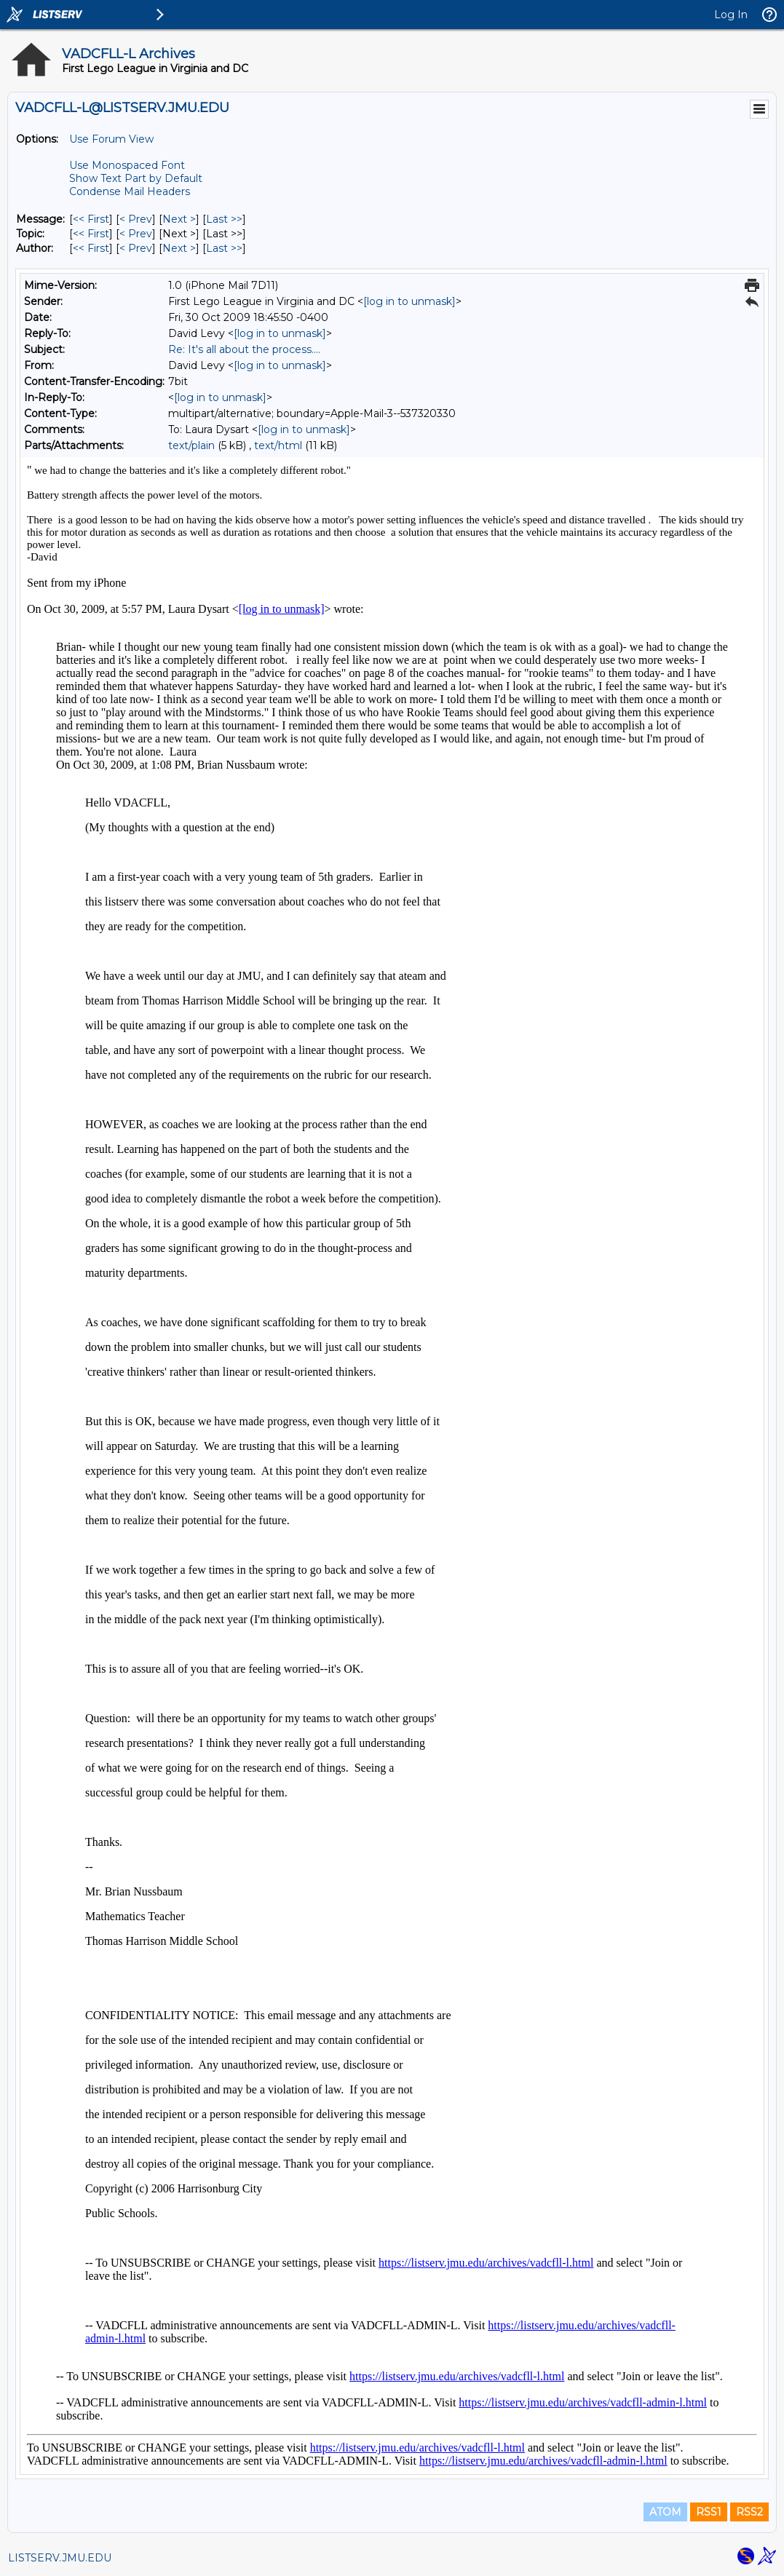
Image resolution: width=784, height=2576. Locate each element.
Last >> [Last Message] (224, 219)
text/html (278, 445)
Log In (731, 14)
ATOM (665, 2511)
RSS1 (708, 2511)
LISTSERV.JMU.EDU (59, 2557)
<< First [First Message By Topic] (91, 233)
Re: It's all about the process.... (244, 349)
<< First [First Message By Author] (91, 248)
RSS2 (749, 2511)
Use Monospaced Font (127, 165)
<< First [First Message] (91, 219)
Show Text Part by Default (135, 178)
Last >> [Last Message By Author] (224, 248)
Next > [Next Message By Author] (179, 248)
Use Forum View (111, 139)
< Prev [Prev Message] (135, 219)
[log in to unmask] (409, 301)
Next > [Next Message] (179, 219)
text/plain (191, 445)
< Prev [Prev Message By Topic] (135, 233)
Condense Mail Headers (129, 191)
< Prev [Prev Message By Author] (135, 248)
